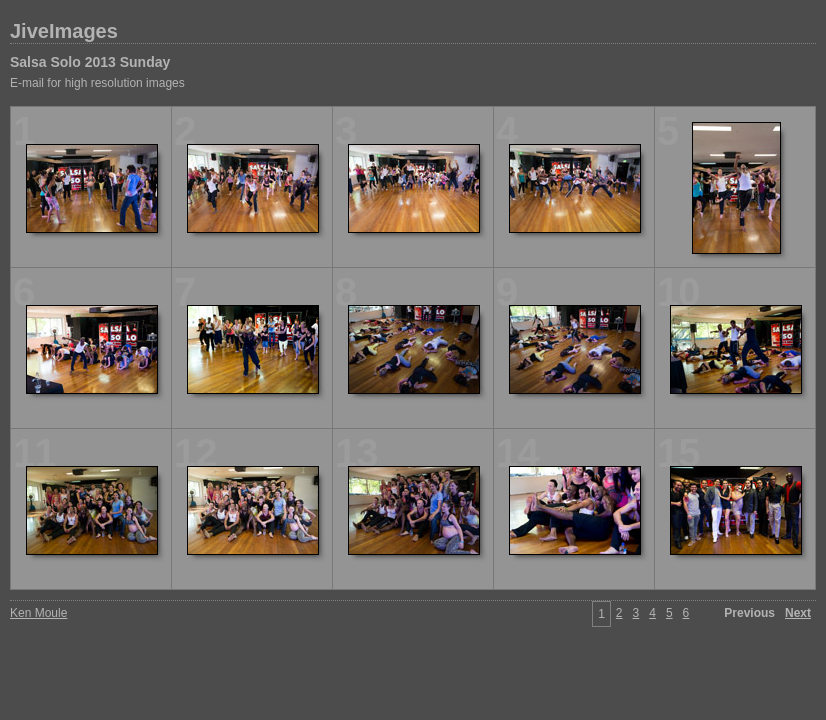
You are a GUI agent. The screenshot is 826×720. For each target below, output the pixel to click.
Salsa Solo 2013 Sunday (90, 62)
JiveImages (64, 31)
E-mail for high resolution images (97, 83)
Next (798, 613)
